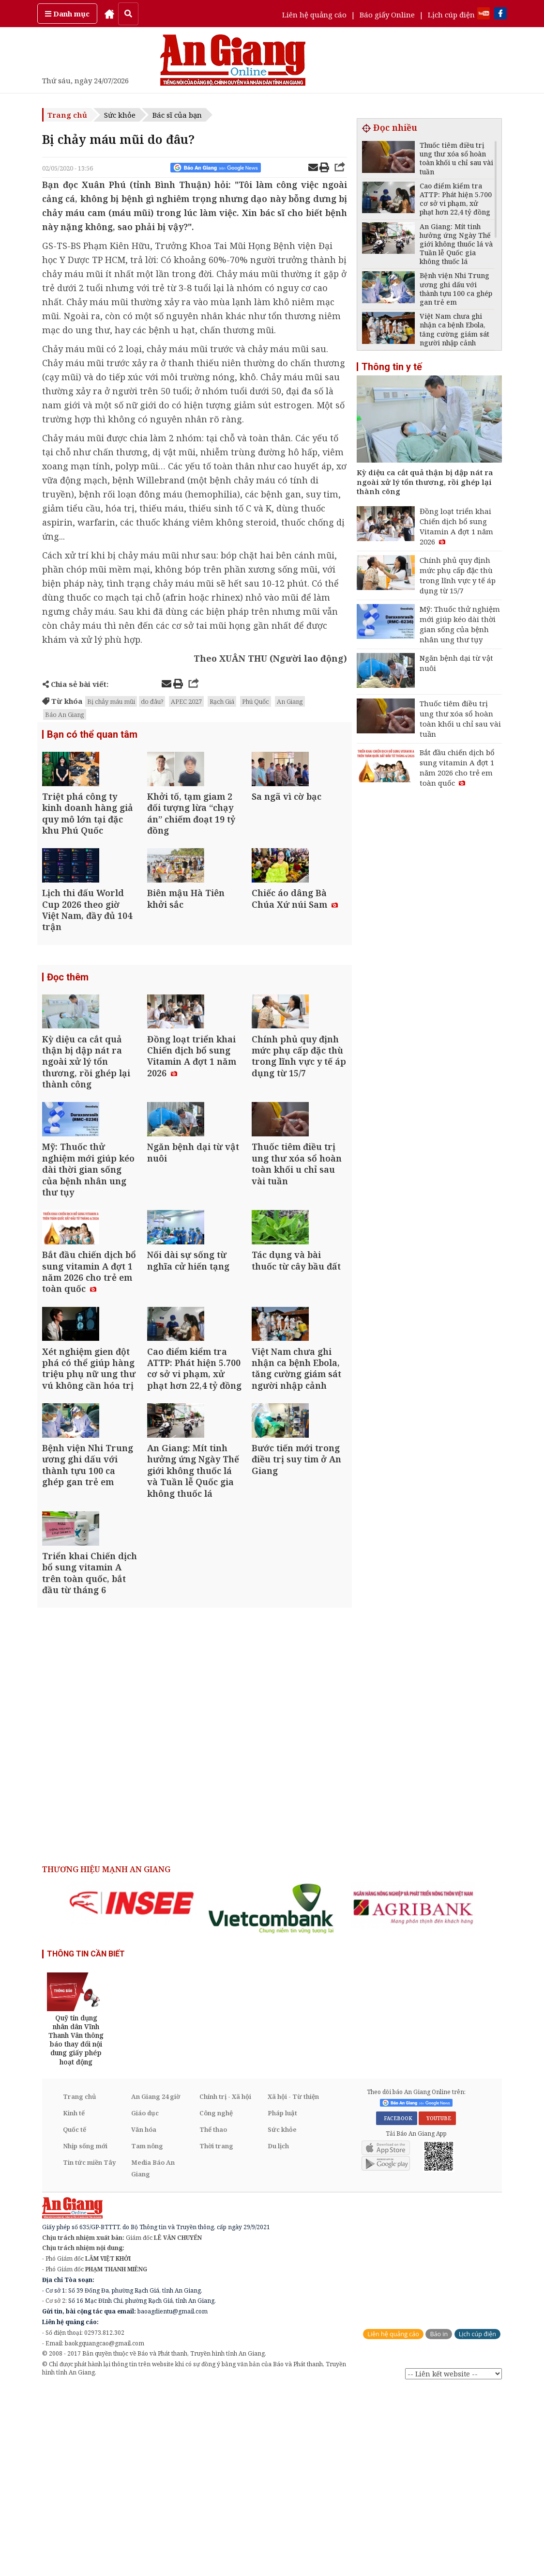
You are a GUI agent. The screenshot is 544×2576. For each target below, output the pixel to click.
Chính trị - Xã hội (225, 2283)
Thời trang (216, 2332)
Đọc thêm (68, 1025)
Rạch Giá (222, 701)
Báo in (439, 2521)
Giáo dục (145, 2300)
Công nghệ (216, 2300)
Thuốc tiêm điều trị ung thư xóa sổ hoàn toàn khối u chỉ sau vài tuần (460, 718)
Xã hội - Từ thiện (293, 2283)
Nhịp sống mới (85, 2332)
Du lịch (278, 2332)
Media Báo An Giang (153, 2355)
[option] (131, 2090)
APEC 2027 (186, 701)
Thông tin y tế (392, 366)
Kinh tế (74, 2300)
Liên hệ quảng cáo (314, 14)
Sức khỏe (120, 115)
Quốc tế (74, 2316)
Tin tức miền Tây (89, 2349)
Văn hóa (143, 2316)
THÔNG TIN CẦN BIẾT (86, 2140)
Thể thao (213, 2316)
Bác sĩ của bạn (177, 115)
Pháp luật (282, 2300)
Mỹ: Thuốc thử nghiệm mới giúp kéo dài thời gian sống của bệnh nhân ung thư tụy (460, 624)
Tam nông (147, 2332)
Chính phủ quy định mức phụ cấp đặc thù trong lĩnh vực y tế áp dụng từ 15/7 (458, 575)
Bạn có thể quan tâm (92, 735)
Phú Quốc (255, 701)
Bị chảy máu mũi (111, 701)
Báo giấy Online (387, 14)
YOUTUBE (437, 2305)
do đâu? (152, 701)
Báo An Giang (64, 714)
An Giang (290, 701)
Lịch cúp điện (451, 14)
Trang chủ (67, 115)
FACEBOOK (396, 2305)
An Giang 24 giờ (155, 2283)
